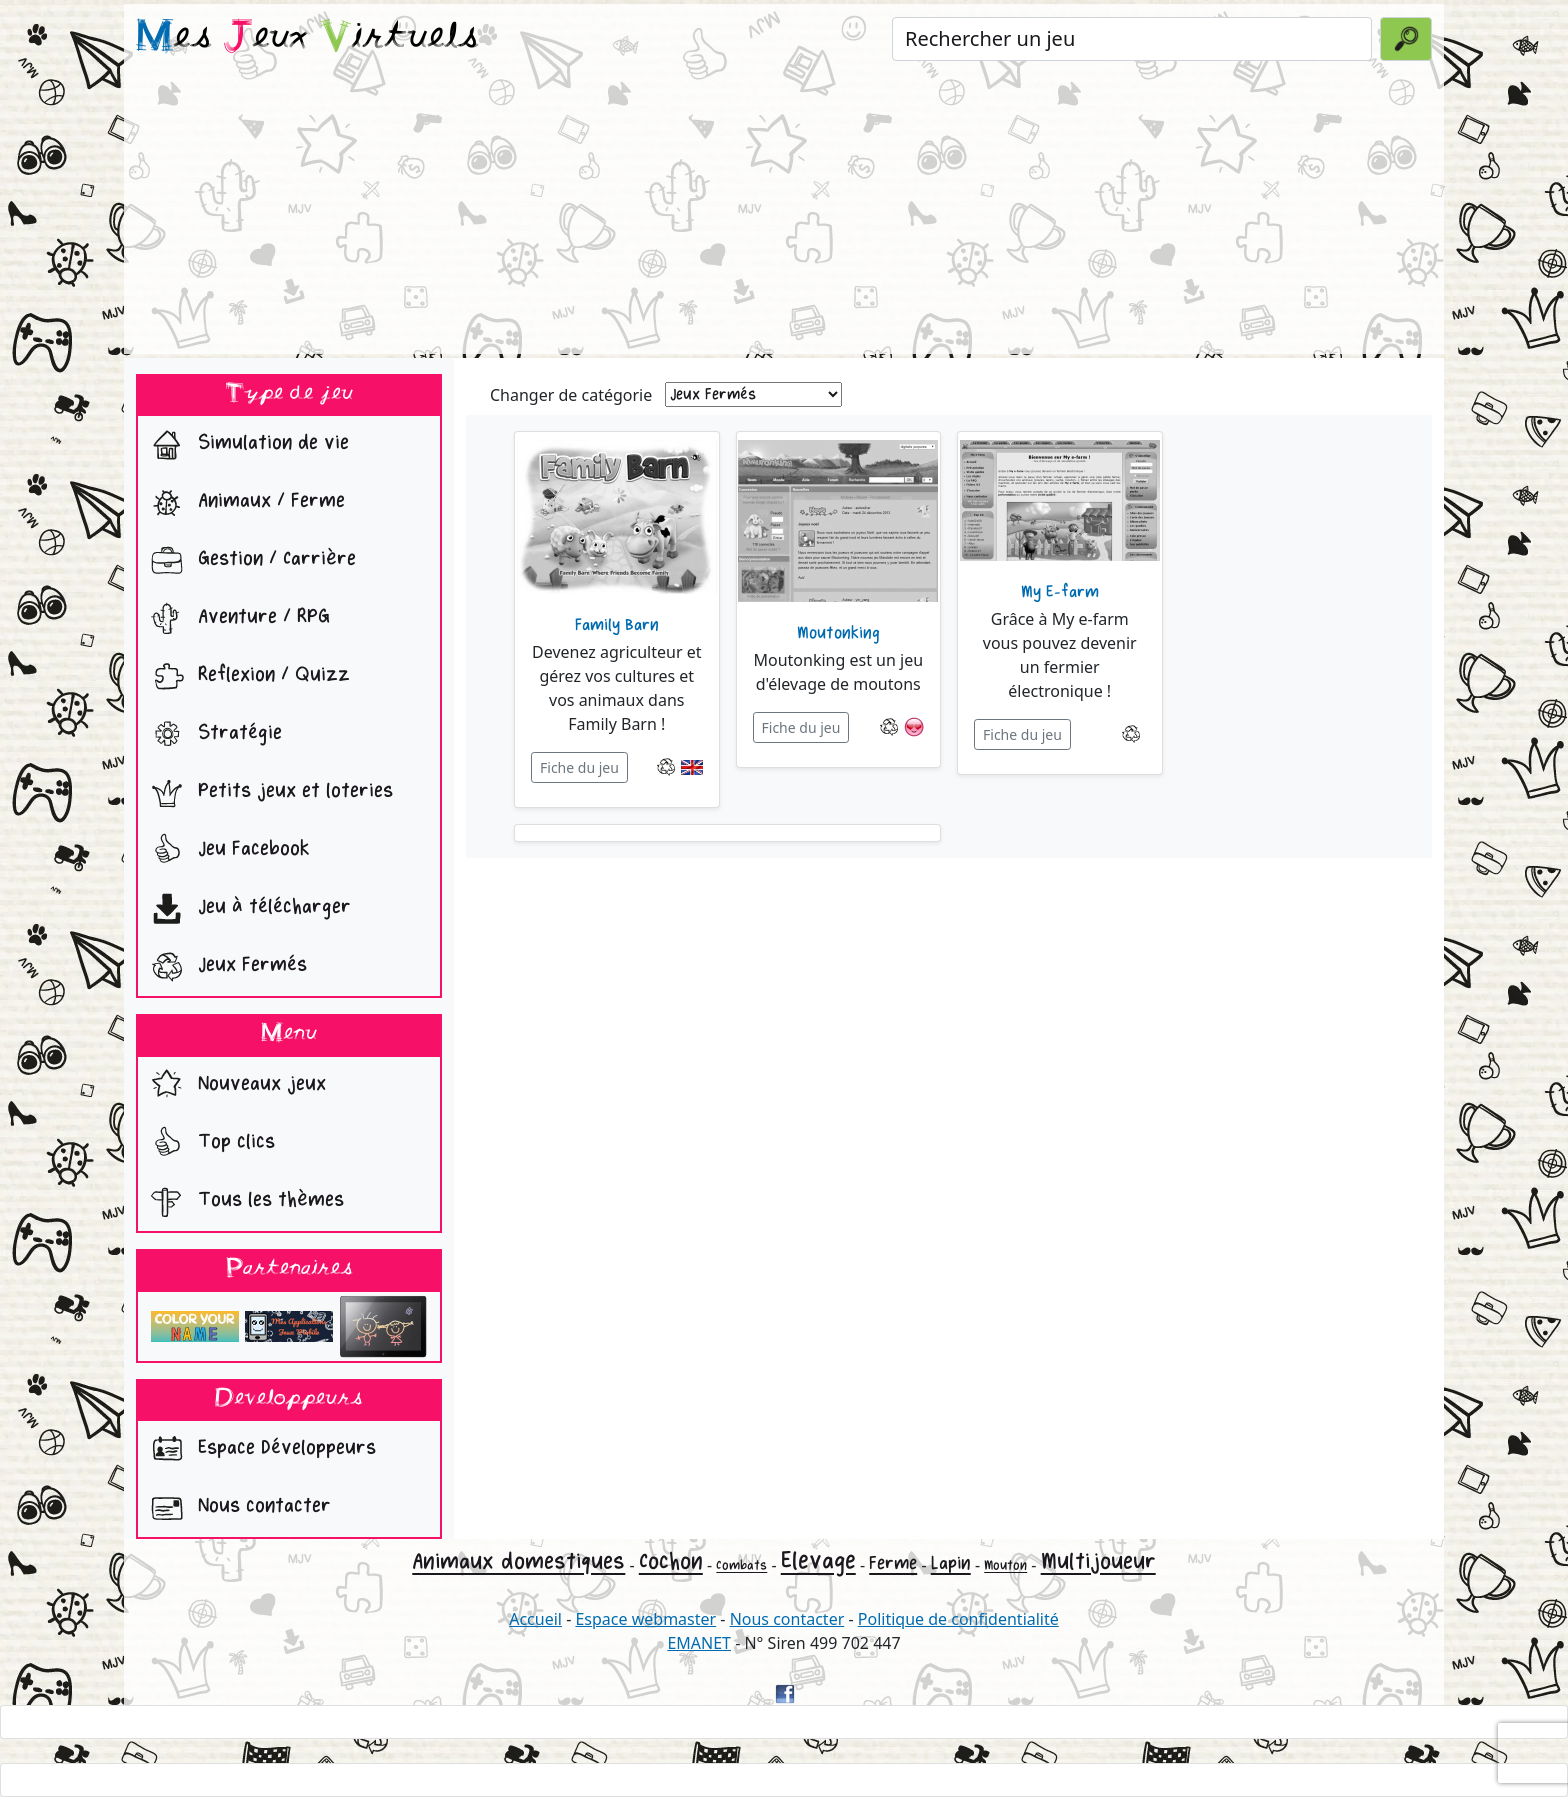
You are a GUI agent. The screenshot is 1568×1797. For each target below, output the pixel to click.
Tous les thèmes (243, 1202)
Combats (741, 1565)
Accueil (535, 1619)
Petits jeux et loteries (267, 793)
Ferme (893, 1563)
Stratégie (212, 735)
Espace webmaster (645, 1619)
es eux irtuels (307, 38)
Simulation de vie (245, 445)
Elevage (818, 1560)
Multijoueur (1098, 1561)
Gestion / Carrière (249, 561)
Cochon (671, 1561)
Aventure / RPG (236, 619)
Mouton (1005, 1565)
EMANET (699, 1643)
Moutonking (838, 633)
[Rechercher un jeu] (1132, 39)
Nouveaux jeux (234, 1086)
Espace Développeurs (259, 1450)
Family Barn (617, 625)
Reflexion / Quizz (246, 677)
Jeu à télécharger (246, 909)
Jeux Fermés (224, 967)
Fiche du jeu (579, 767)
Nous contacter (236, 1508)
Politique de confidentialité (958, 1619)
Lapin (951, 1563)
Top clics (208, 1144)
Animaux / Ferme (243, 503)
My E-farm (1060, 592)
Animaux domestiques (518, 1561)
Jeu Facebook (226, 851)
